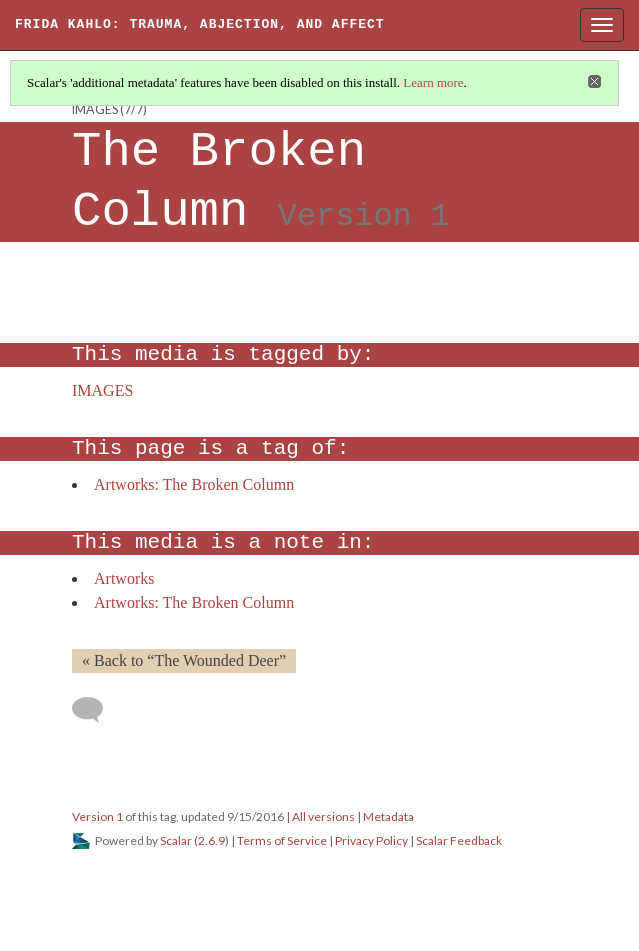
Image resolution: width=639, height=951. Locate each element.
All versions (323, 816)
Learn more (433, 82)
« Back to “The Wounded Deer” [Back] (184, 660)
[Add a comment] (96, 710)
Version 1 (97, 816)
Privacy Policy (371, 840)
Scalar (176, 840)
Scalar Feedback (459, 840)
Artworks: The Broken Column (194, 484)
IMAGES (95, 109)
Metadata (388, 816)
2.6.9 (211, 840)
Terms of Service (282, 840)
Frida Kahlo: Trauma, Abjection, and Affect (200, 24)
